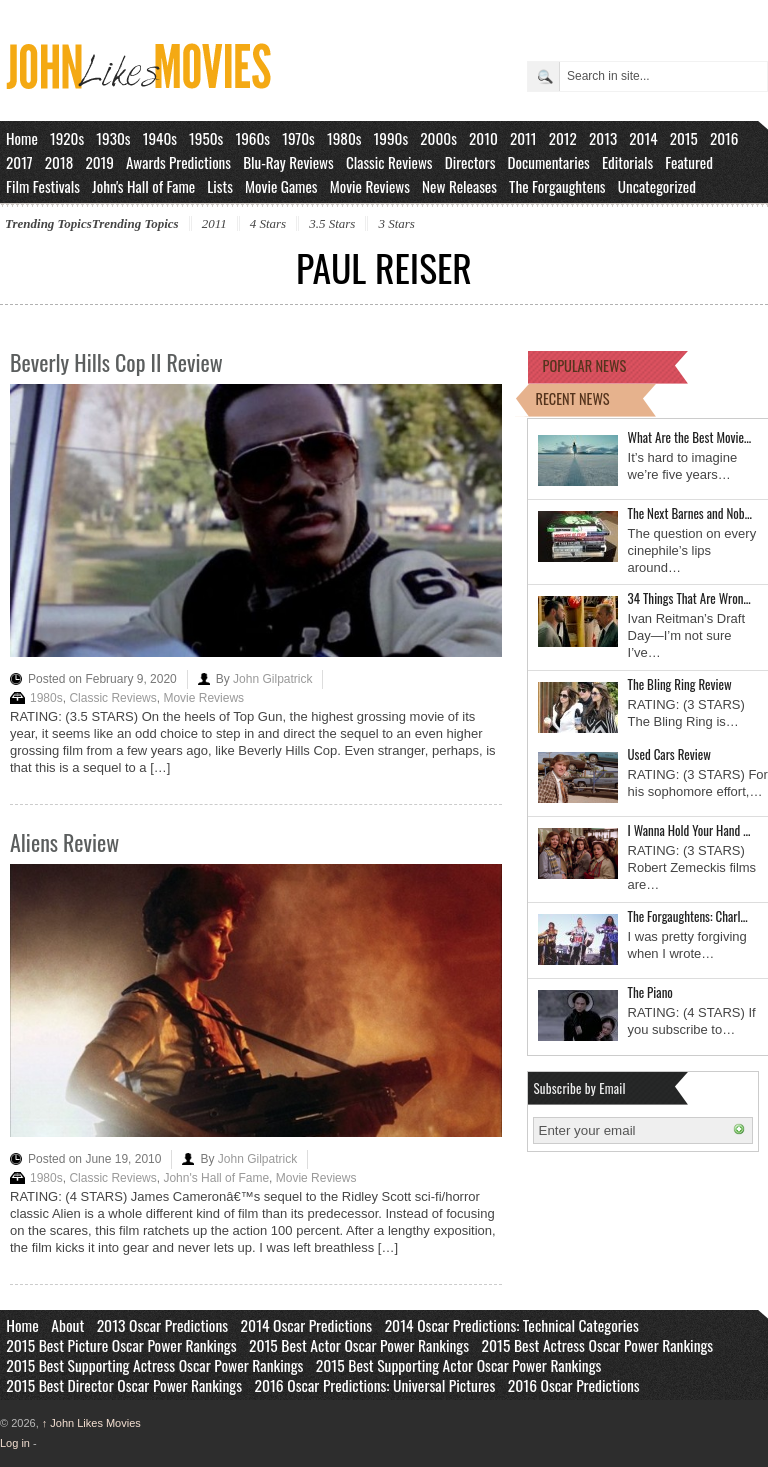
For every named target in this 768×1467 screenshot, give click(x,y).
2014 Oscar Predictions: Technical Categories (512, 1325)
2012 (563, 138)
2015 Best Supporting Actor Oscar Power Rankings (459, 1365)
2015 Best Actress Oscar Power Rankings (598, 1345)
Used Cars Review (669, 754)
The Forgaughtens (557, 186)
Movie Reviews (370, 186)
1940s (160, 138)
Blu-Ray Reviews (288, 162)
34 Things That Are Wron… (689, 598)
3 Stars (396, 223)
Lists (220, 186)
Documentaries (549, 162)
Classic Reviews (389, 162)
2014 (643, 138)
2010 (483, 138)
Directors (470, 162)
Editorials (627, 162)
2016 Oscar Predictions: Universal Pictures (374, 1385)
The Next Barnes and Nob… (690, 513)
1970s (298, 138)
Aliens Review (64, 842)
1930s (113, 138)
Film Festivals (43, 186)
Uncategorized (657, 186)
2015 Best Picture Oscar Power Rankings (121, 1345)
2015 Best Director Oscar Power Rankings (124, 1385)
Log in (15, 1443)
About (67, 1325)
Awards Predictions (178, 162)
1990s (391, 138)
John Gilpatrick (272, 679)
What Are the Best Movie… (690, 437)
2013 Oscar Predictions (162, 1325)
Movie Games (281, 186)
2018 (59, 162)
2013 (603, 138)
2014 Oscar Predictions (307, 1325)
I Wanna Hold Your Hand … (689, 830)
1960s (252, 138)
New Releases (459, 186)
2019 (99, 162)
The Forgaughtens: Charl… (688, 916)
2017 (19, 162)
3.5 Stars (332, 223)
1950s (206, 138)
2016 (724, 138)
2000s (438, 138)
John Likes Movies (91, 1423)
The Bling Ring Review (680, 684)
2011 (523, 138)
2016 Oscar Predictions (574, 1385)
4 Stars (268, 223)
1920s (67, 138)
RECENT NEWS (573, 398)
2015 (684, 138)
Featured (689, 162)
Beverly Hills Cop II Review (116, 362)
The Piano (650, 992)
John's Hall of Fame (143, 186)
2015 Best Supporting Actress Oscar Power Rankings (154, 1365)
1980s (344, 138)
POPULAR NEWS (585, 365)
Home (22, 138)
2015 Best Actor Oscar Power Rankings (359, 1345)
